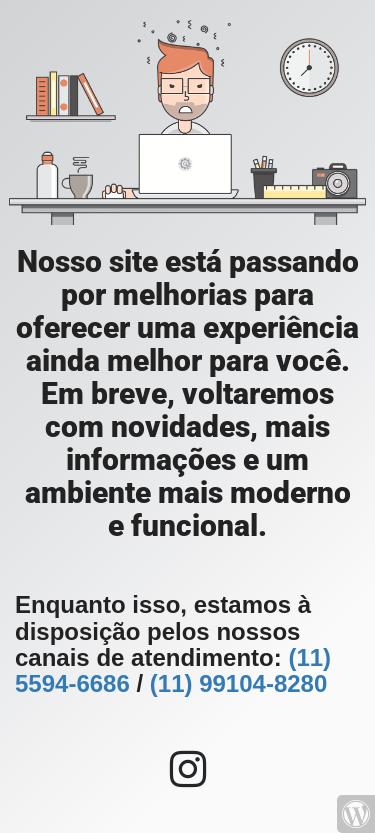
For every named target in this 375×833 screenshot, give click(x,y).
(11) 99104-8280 (238, 683)
